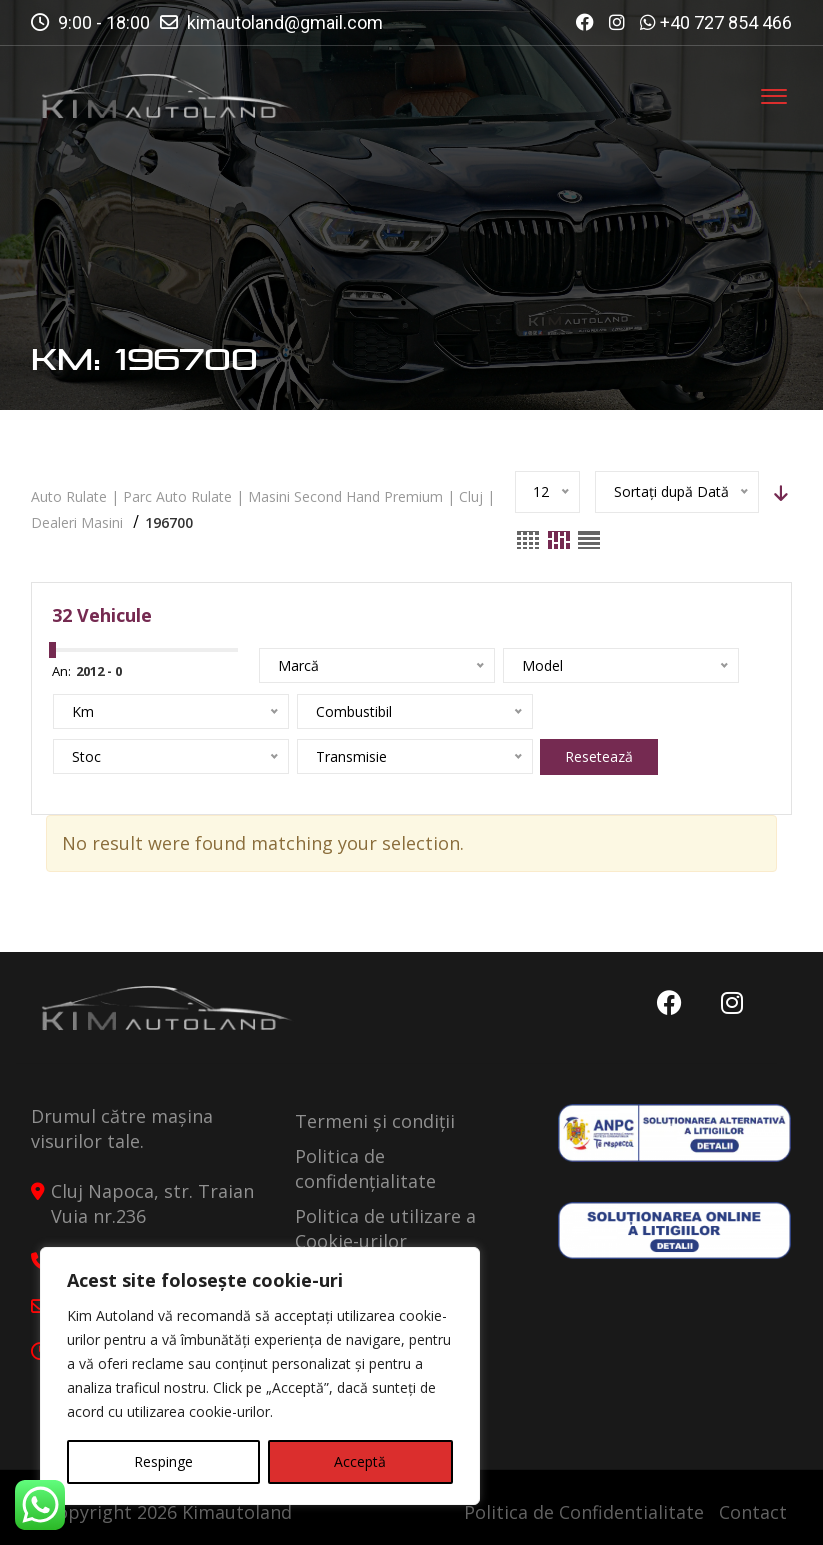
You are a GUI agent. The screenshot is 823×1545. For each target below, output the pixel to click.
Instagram (731, 1003)
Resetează (351, 756)
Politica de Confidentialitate (584, 1512)
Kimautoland (237, 1512)
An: (61, 671)
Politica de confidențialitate (365, 1168)
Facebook (667, 1003)
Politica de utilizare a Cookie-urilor (385, 1228)
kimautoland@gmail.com (285, 22)
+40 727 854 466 (726, 22)
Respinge (163, 1461)
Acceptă (360, 1461)
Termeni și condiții (375, 1121)
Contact (753, 1512)
